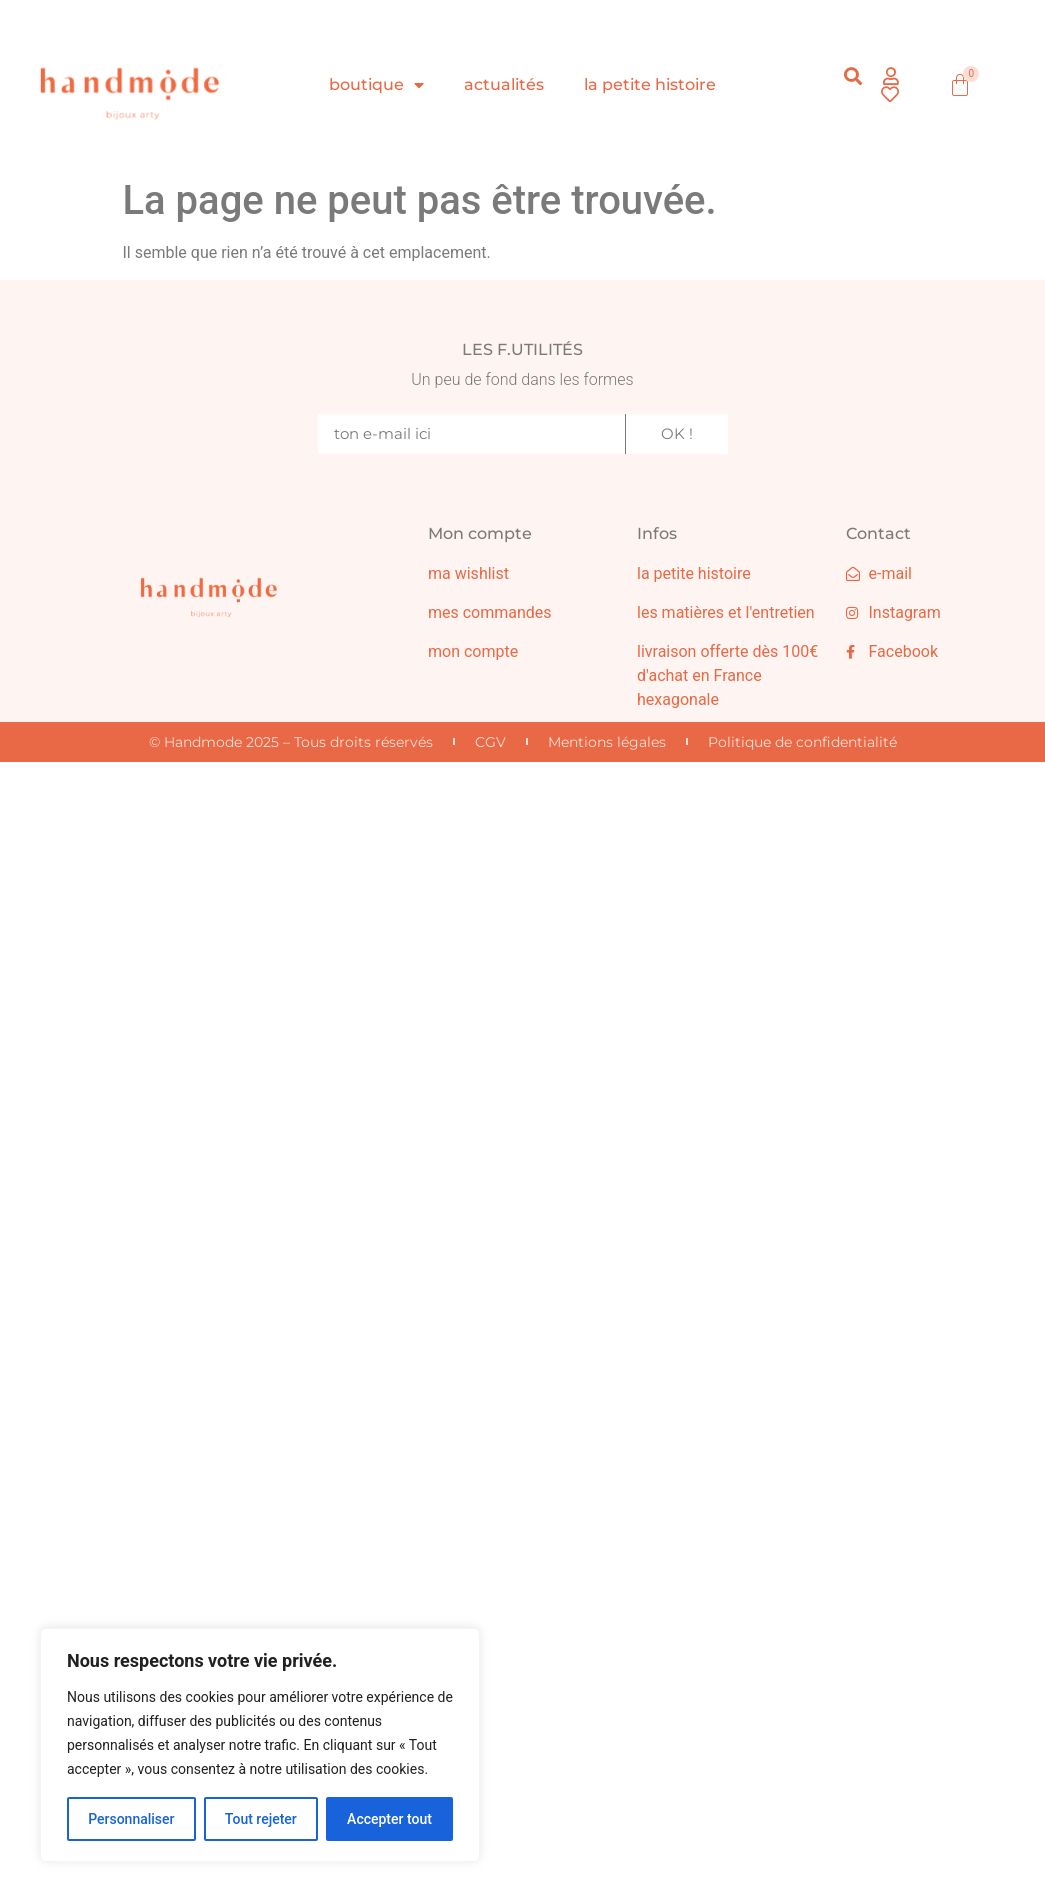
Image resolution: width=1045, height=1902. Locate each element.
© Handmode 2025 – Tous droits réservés (291, 742)
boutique (376, 85)
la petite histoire (650, 84)
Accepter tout (389, 1819)
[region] (260, 1745)
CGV (490, 742)
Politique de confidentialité (802, 742)
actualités (504, 84)
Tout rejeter (261, 1819)
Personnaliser (131, 1819)
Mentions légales (607, 742)
